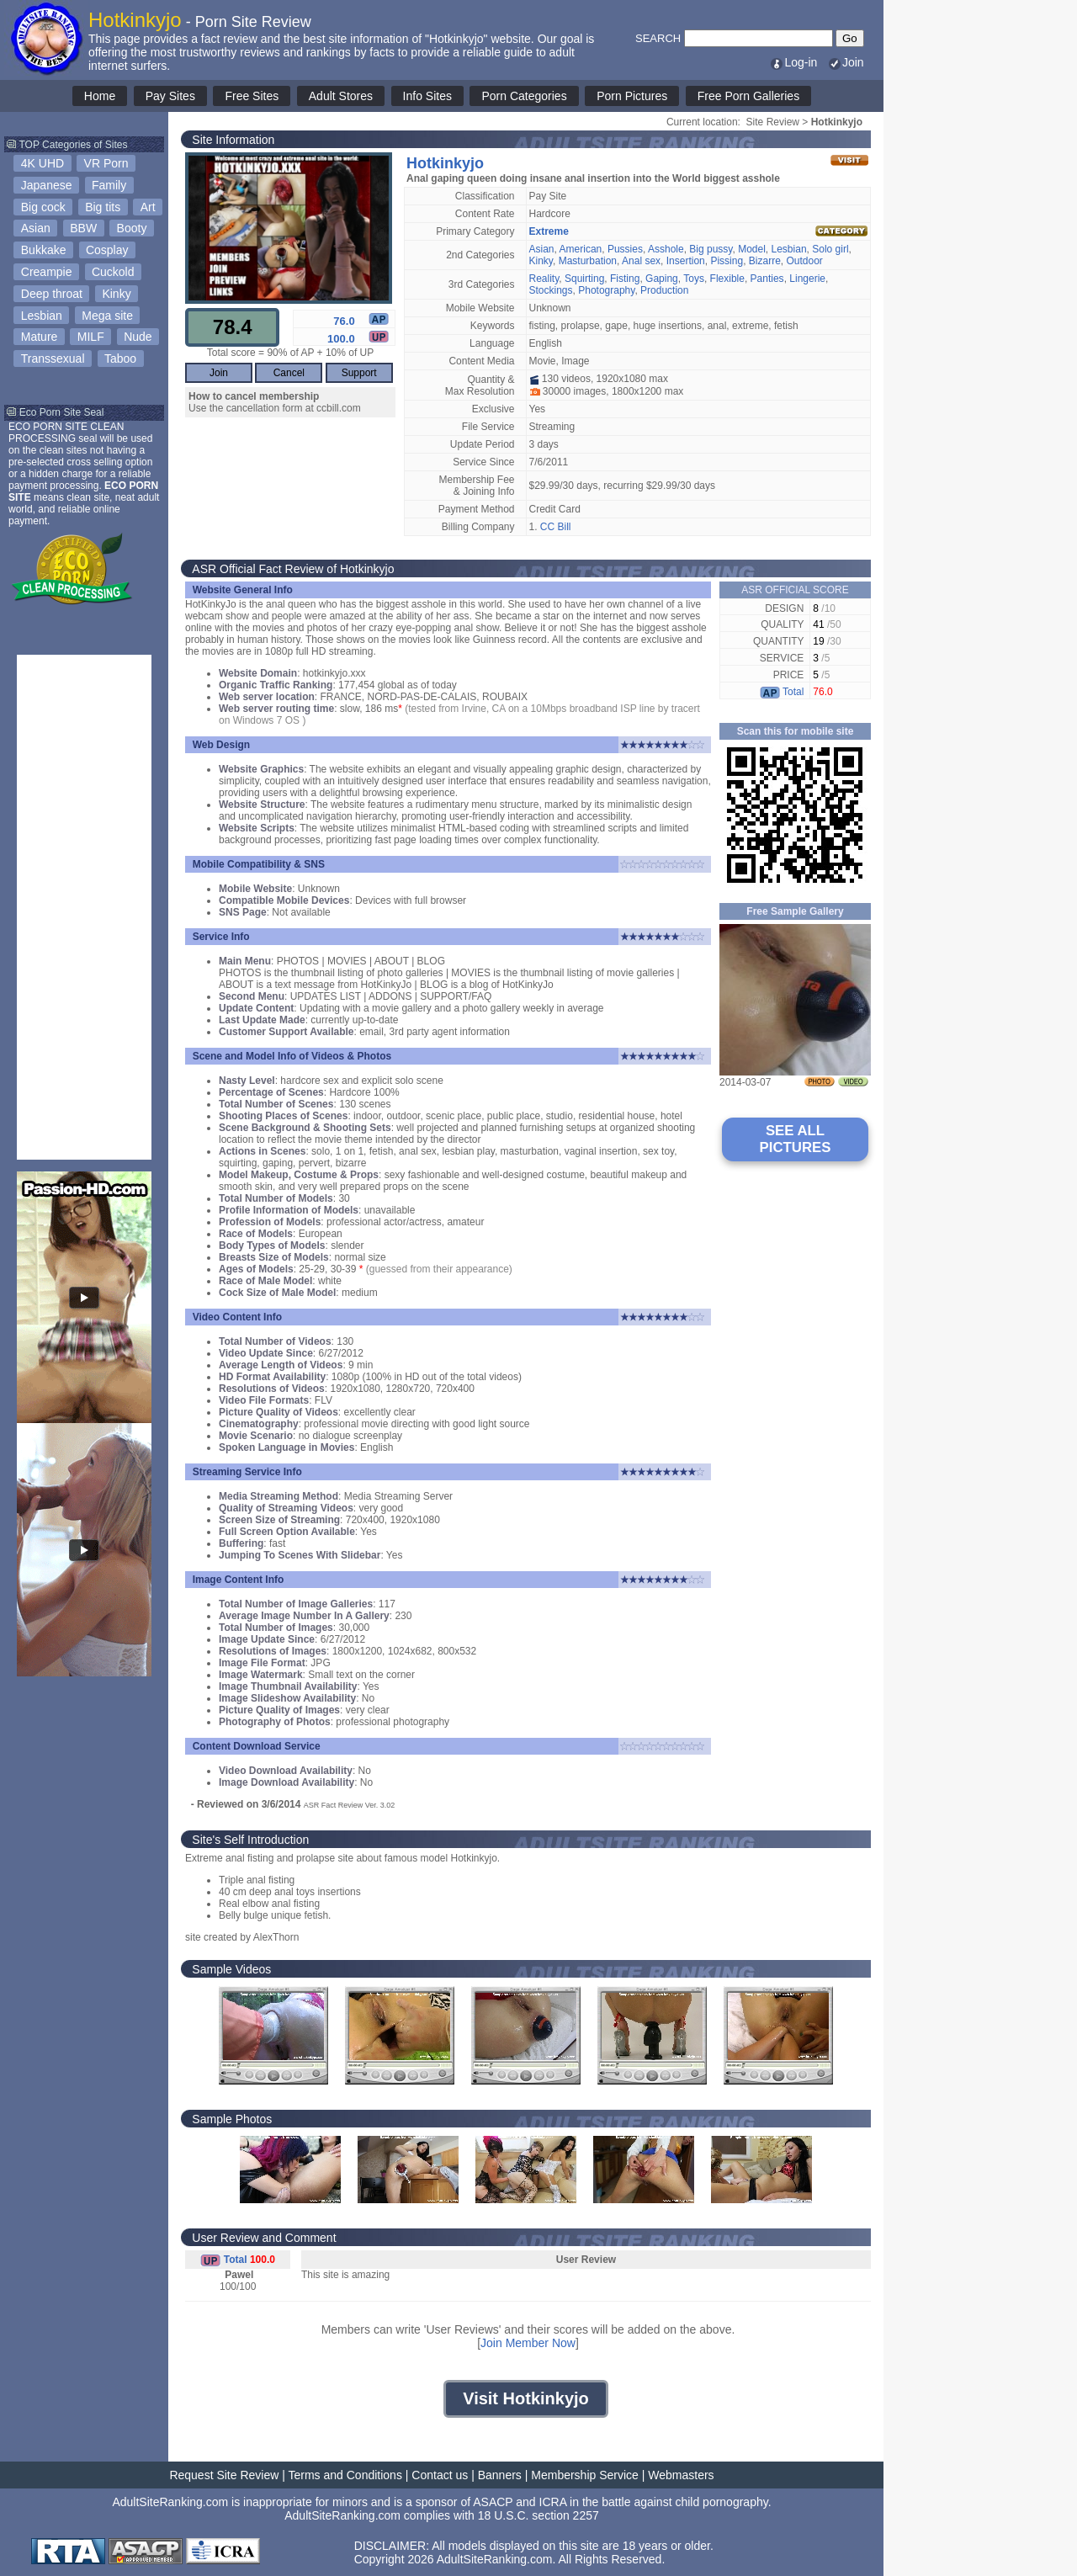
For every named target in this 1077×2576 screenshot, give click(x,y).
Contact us (439, 2475)
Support (359, 373)
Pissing (726, 261)
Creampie (46, 272)
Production (664, 290)
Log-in (793, 62)
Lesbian (41, 315)
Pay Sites (170, 96)
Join (845, 62)
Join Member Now (528, 2343)
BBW (83, 228)
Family (109, 185)
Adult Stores (341, 96)
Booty (132, 228)
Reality (544, 278)
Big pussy (710, 249)
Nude (137, 336)
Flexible (727, 278)
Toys (693, 278)
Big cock (43, 207)
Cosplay (107, 250)
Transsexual (53, 358)
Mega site (107, 315)
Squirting (584, 278)
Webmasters (681, 2475)
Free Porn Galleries (748, 96)
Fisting (624, 278)
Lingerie (807, 278)
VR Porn (106, 163)
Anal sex (641, 261)
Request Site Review (224, 2475)
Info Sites (427, 96)
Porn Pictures (632, 96)
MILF (90, 336)
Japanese (46, 185)
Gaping (661, 278)
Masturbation (588, 261)
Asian (35, 228)
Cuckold (113, 272)
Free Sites (252, 96)
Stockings (551, 290)
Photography (606, 290)
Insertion (685, 261)
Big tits (102, 207)
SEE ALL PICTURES (795, 1139)
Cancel (289, 373)
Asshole (666, 249)
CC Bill (555, 527)
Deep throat (51, 293)
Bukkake (43, 250)
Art (148, 207)
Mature (39, 336)
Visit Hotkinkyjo (526, 2398)
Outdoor (804, 261)
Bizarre (765, 261)
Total (782, 692)
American (581, 249)
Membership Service (585, 2475)
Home (99, 96)
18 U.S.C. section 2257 (538, 2515)
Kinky (116, 293)
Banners (500, 2475)
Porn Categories (523, 96)
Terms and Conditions (345, 2475)
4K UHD (42, 163)
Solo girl (830, 249)
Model (752, 249)
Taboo (120, 358)
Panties (767, 278)
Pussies (625, 249)
